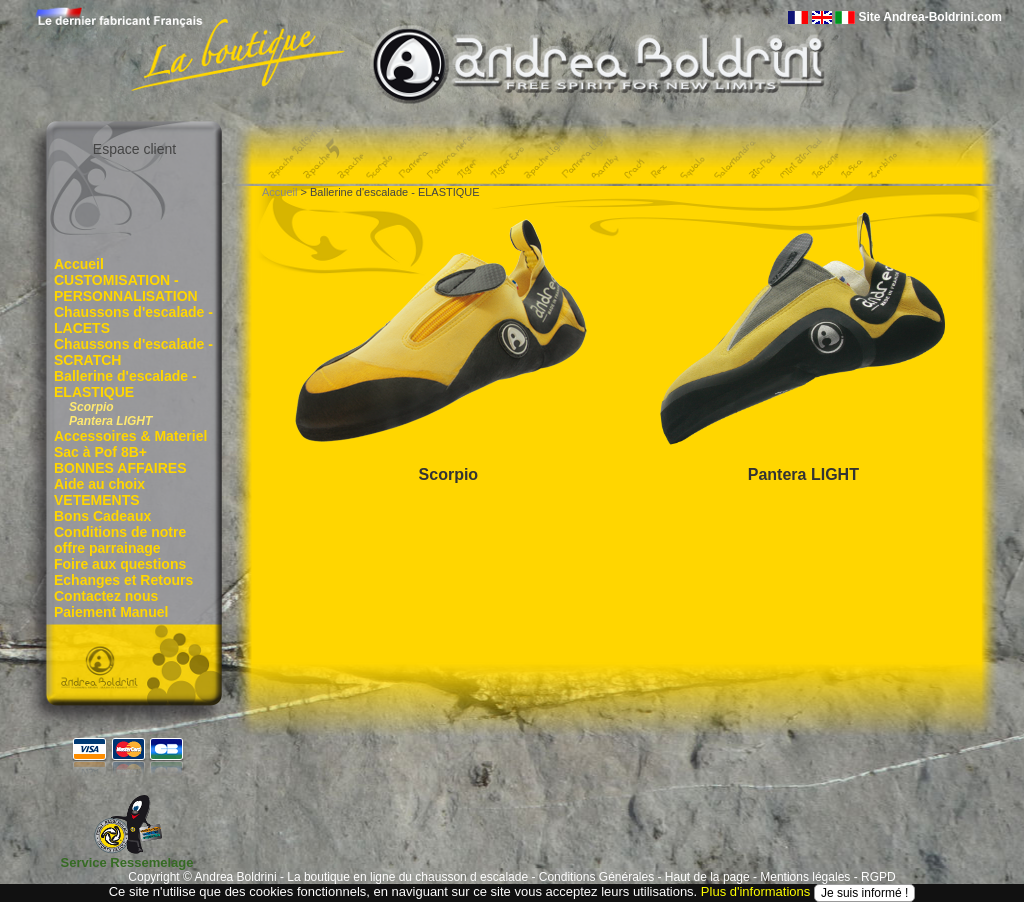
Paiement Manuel (111, 612)
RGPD (878, 877)
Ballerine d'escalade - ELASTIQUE (125, 384)
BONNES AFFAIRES (120, 468)
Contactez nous (106, 596)
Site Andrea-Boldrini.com (930, 17)
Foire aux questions (120, 564)
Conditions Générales (596, 877)
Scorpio (91, 407)
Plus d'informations (755, 891)
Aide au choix (99, 484)
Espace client (134, 149)
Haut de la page (707, 877)
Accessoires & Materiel (130, 436)
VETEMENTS (97, 500)
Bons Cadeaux (102, 516)
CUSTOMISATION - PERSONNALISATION (126, 288)
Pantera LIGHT (110, 421)
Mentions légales (805, 877)
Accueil (79, 264)
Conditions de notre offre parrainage (120, 540)
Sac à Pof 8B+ (100, 452)
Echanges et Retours (123, 580)
